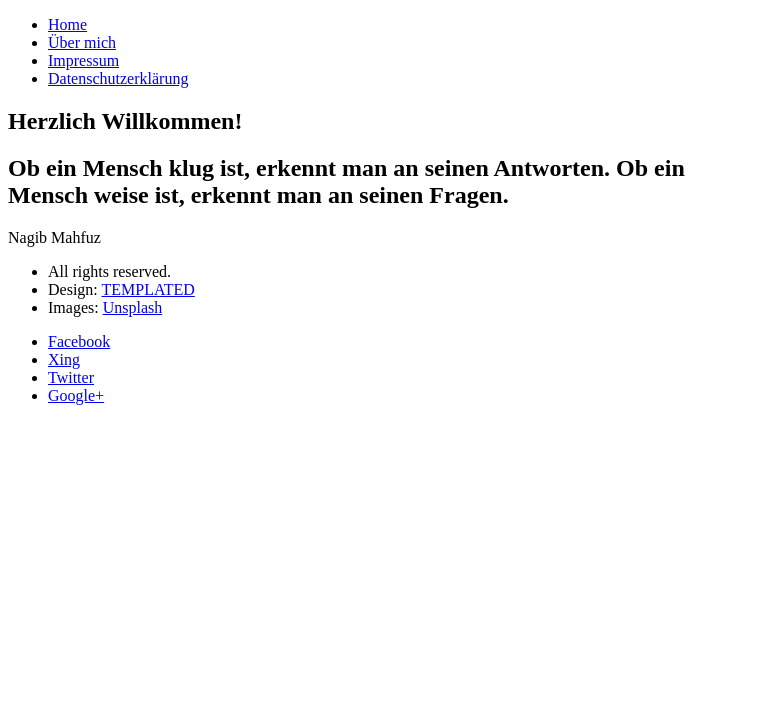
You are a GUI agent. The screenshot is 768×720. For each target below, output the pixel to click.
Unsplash (133, 307)
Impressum (83, 60)
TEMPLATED (147, 289)
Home (67, 24)
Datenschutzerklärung (118, 78)
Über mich (82, 42)
